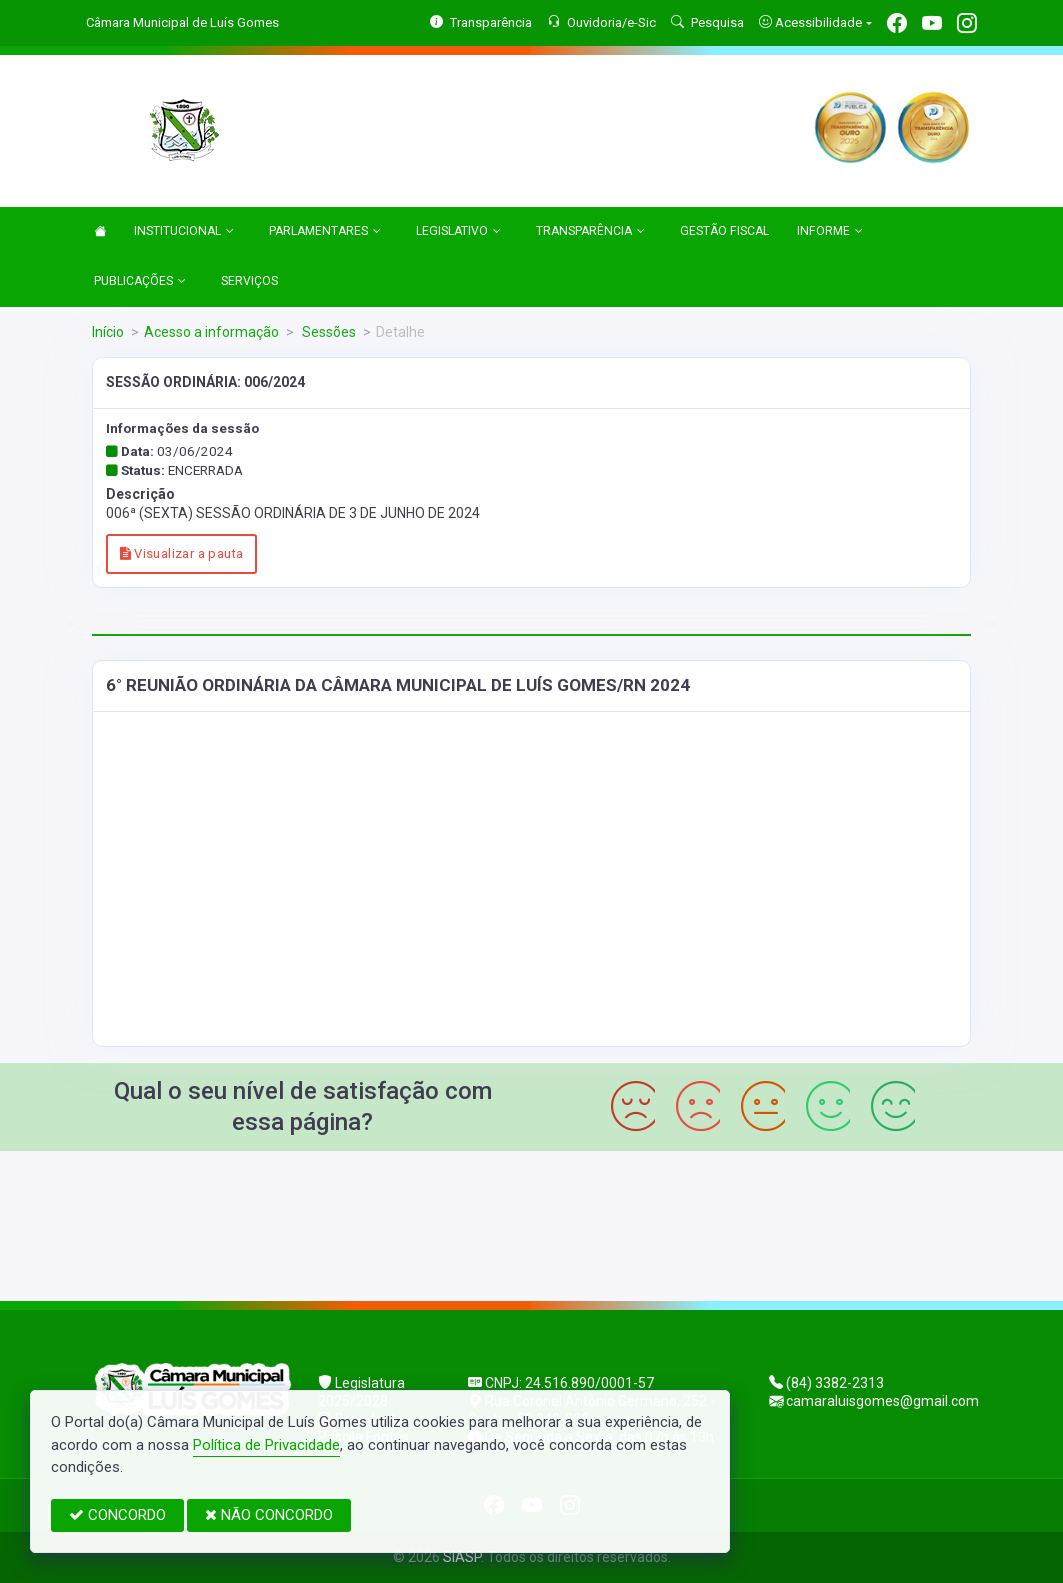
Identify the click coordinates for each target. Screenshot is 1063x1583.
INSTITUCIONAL (184, 232)
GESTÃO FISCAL (724, 231)
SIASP (462, 1557)
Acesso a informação (211, 332)
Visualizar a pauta (182, 553)
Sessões (327, 332)
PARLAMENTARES (325, 232)
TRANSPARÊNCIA (590, 232)
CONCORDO (117, 1515)
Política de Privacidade (266, 1445)
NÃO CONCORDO (269, 1515)
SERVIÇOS (249, 281)
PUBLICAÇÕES (140, 282)
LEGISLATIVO (458, 232)
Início (108, 332)
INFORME (830, 232)
